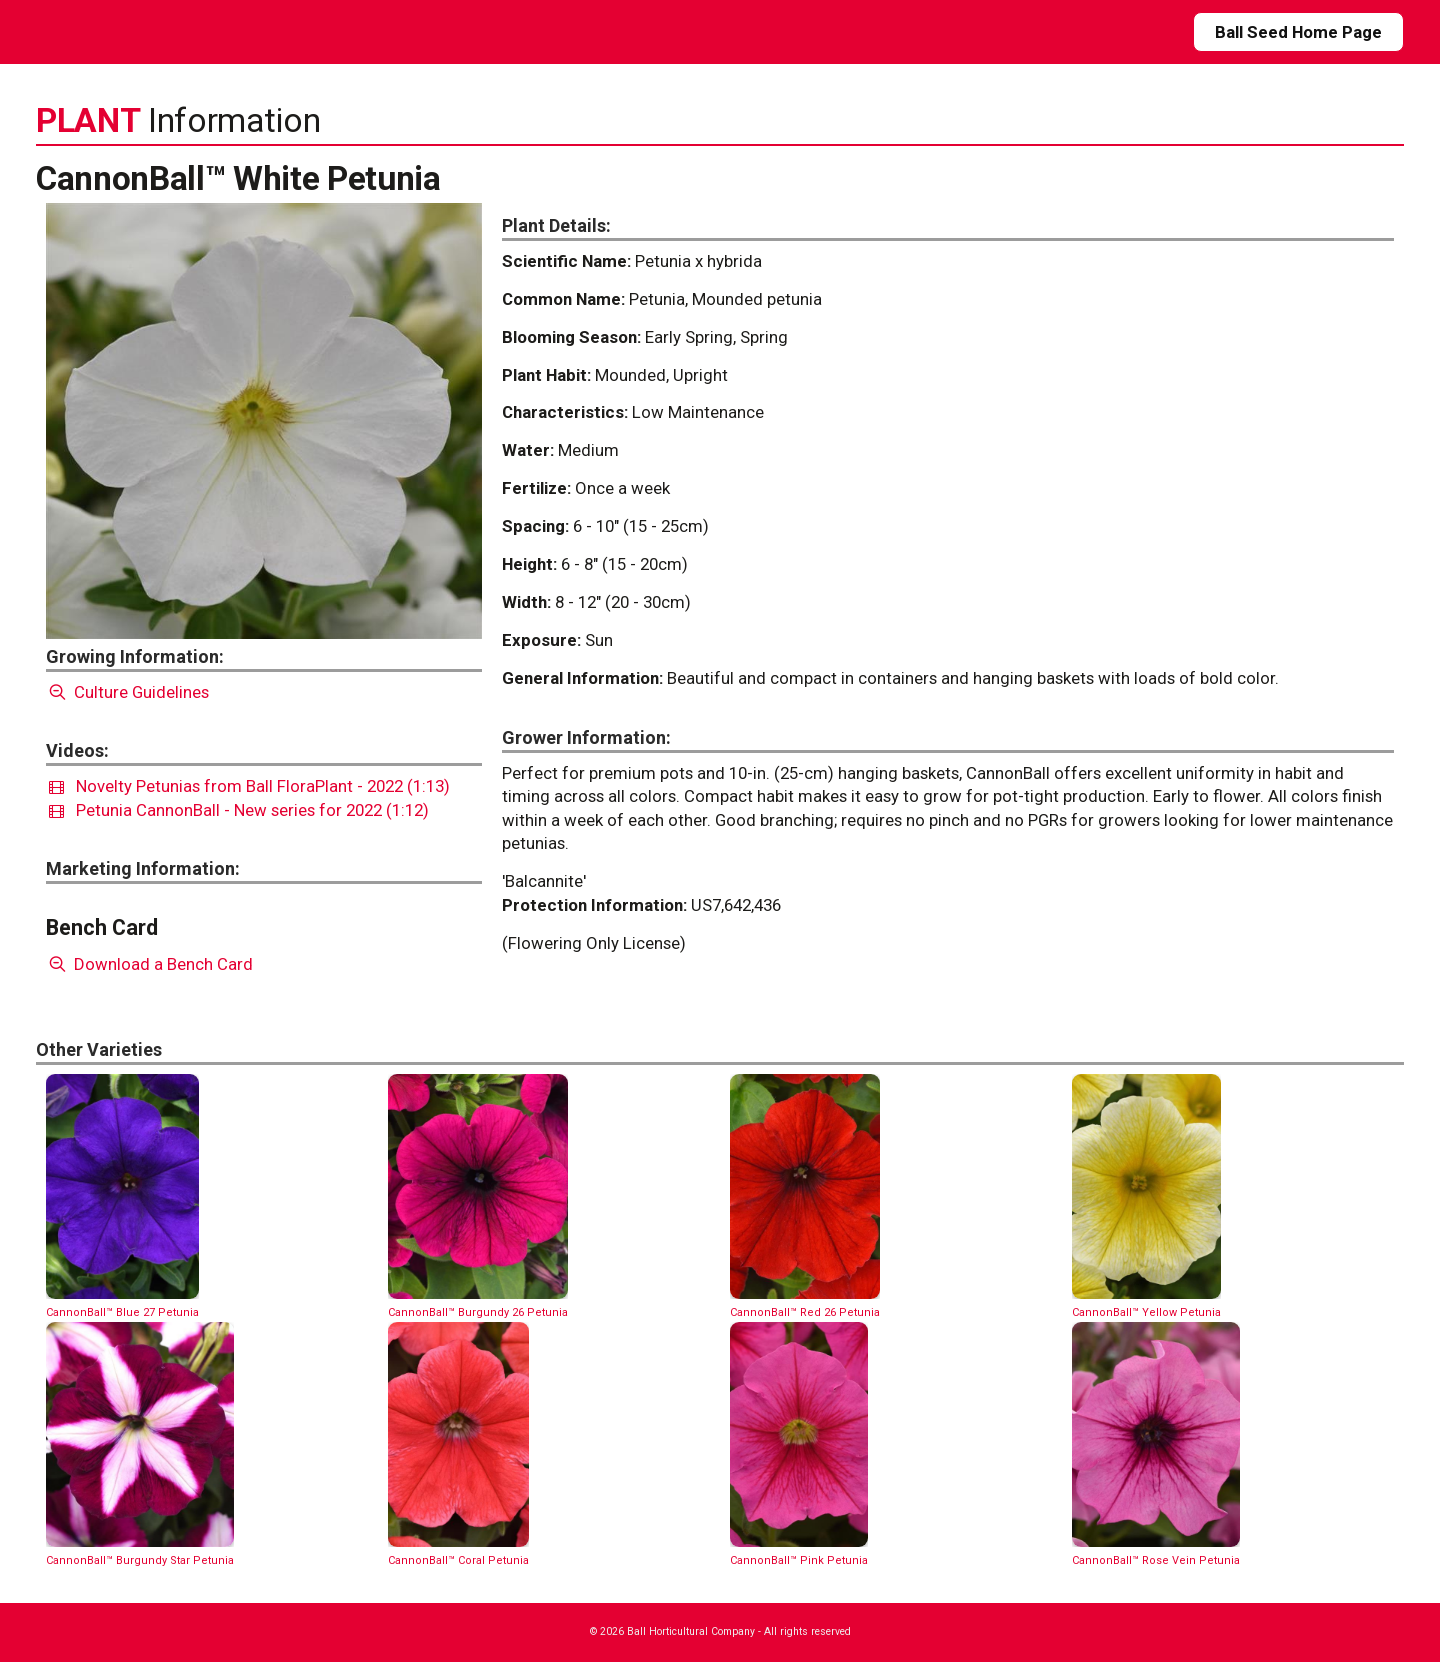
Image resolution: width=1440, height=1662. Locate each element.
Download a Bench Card (149, 964)
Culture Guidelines (127, 692)
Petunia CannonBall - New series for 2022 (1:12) (239, 810)
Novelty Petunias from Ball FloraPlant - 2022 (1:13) (249, 786)
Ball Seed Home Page (1298, 32)
